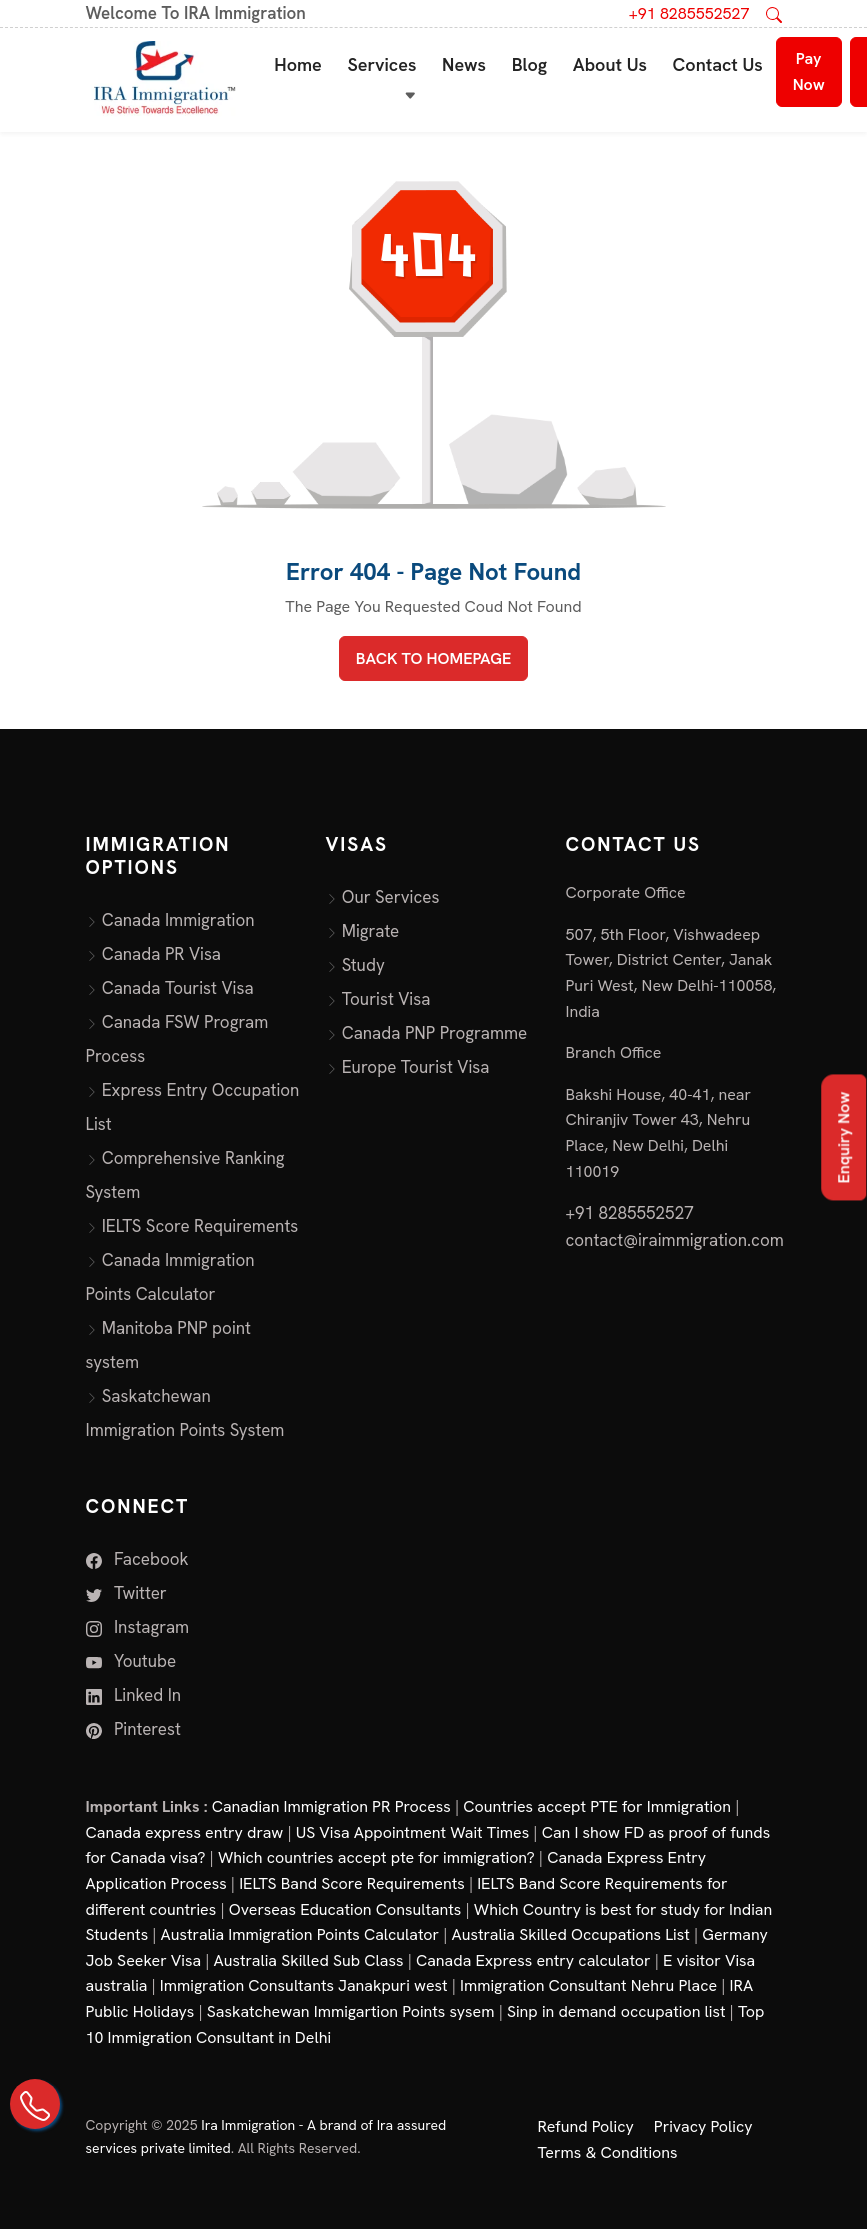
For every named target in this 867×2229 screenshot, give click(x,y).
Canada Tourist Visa (178, 988)
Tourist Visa (386, 999)
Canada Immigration (178, 920)
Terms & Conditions (608, 2152)
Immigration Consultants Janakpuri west (304, 1985)
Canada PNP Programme (435, 1033)
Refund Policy (586, 2126)
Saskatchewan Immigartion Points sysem (351, 2011)
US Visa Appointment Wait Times (413, 1832)
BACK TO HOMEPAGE (433, 658)
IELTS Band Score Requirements (352, 1883)
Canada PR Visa (161, 954)
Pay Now (809, 71)
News (464, 64)
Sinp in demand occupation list (616, 2011)
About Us (610, 64)
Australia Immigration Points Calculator (300, 1934)
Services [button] (381, 64)
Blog (530, 64)
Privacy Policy (703, 2126)
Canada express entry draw (185, 1832)
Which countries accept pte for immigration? (376, 1857)
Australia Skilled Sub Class (309, 1960)
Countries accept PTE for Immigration (597, 1806)
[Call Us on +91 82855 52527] (35, 2104)
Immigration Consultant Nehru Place (588, 1985)
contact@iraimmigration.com (675, 1240)
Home (298, 64)
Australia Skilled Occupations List (571, 1934)
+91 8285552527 (689, 13)
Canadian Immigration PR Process (331, 1806)
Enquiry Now (843, 1137)
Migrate (371, 931)
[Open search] (774, 13)
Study (363, 965)
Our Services (391, 897)
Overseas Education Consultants (345, 1909)
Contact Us (718, 64)
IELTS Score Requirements (200, 1226)
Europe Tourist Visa (416, 1067)
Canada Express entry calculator (533, 1960)
